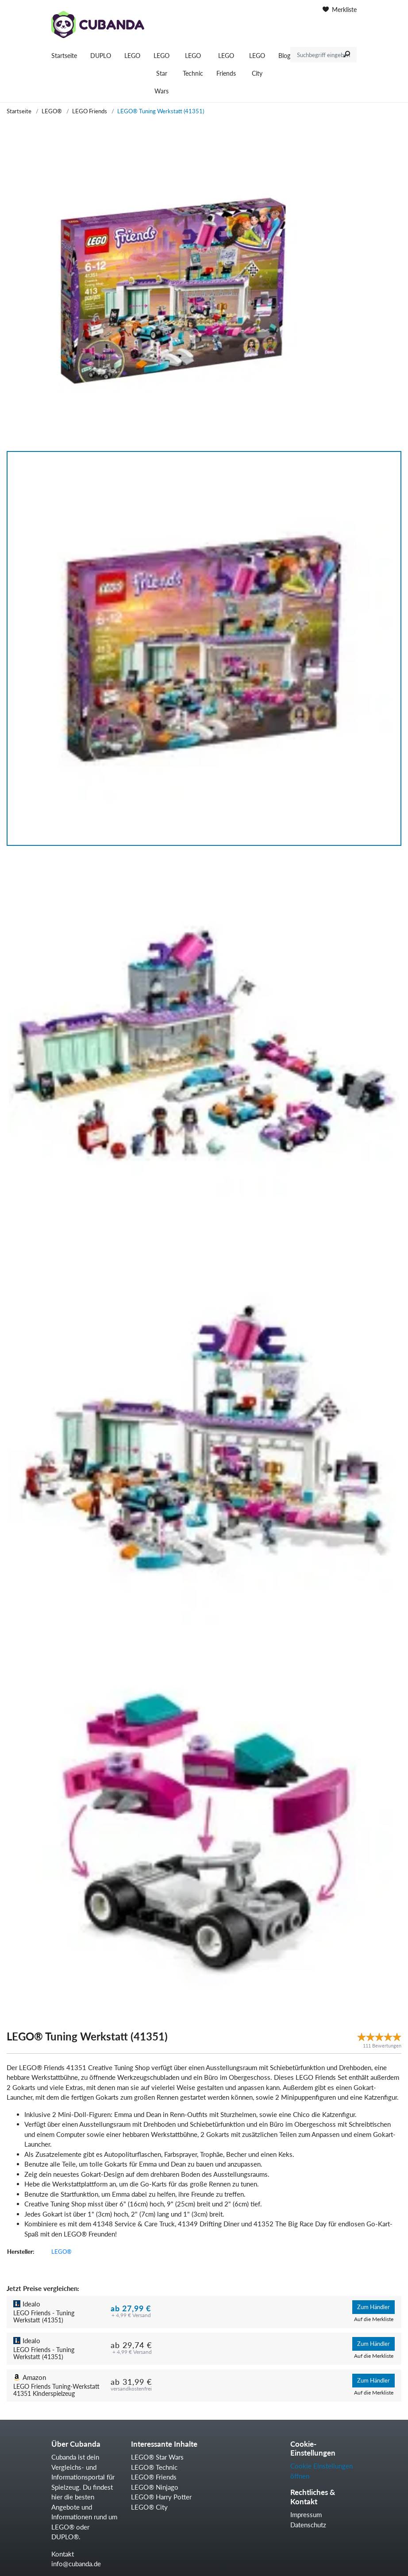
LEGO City (257, 64)
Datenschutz (308, 2525)
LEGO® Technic (154, 2467)
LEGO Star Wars (161, 73)
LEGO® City (149, 2507)
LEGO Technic (193, 64)
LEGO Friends (226, 64)
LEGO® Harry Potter (161, 2497)
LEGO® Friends (154, 2477)
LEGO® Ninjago (154, 2487)
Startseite (64, 55)
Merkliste (340, 9)
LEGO (132, 55)
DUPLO (100, 55)
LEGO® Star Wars (157, 2457)
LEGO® (52, 111)
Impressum (306, 2514)
